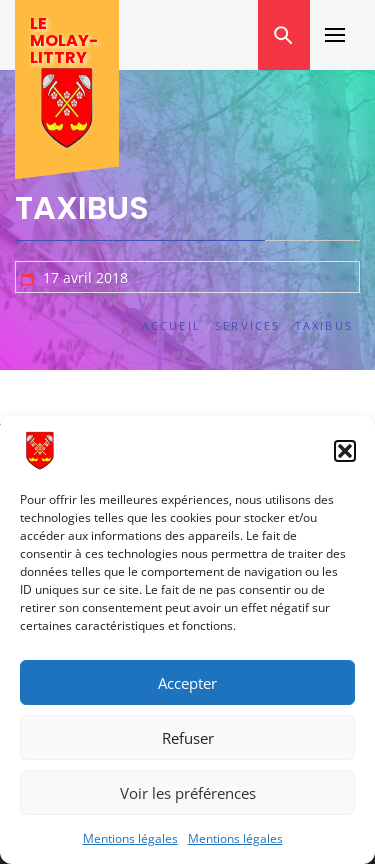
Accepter (187, 683)
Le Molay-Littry (64, 40)
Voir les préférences (188, 793)
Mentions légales (130, 838)
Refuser (188, 738)
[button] (345, 451)
